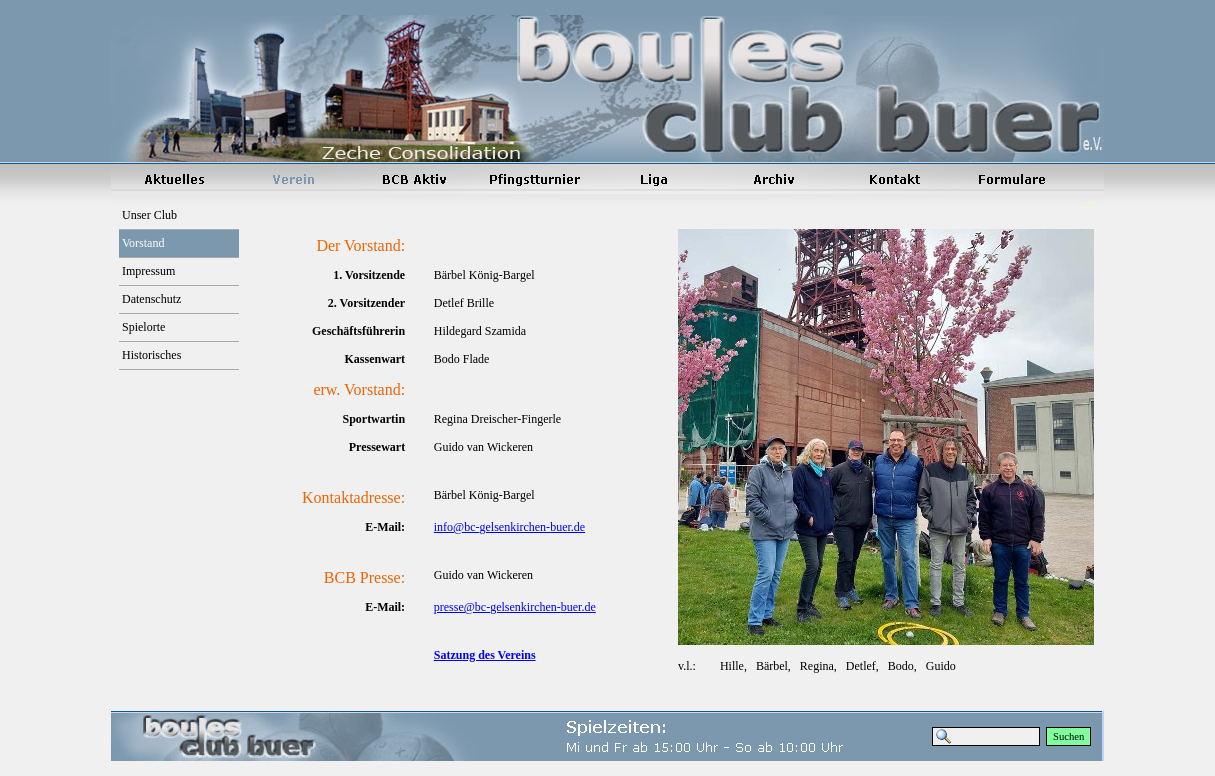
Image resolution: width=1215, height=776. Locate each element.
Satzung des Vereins (485, 655)
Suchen (1068, 736)
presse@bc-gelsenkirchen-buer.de (515, 607)
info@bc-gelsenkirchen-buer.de (509, 527)
